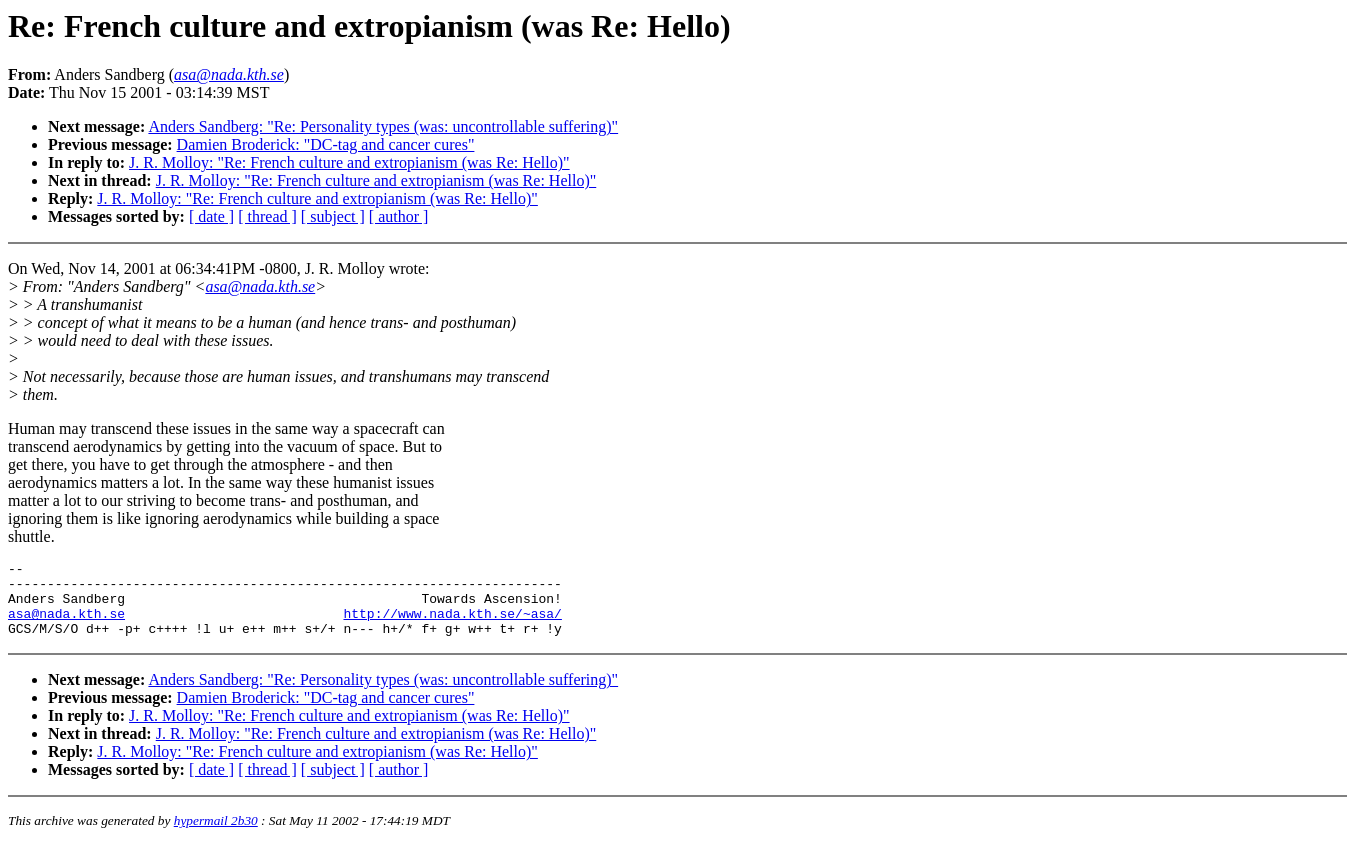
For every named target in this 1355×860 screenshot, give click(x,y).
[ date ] (211, 216)
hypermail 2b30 (216, 835)
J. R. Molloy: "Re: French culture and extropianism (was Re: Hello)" (349, 162)
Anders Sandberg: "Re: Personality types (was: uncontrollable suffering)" (383, 126)
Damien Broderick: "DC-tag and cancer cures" (326, 144)
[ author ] (399, 216)
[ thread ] (267, 216)
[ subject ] (333, 216)
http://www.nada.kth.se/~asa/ (452, 625)
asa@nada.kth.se (260, 286)
